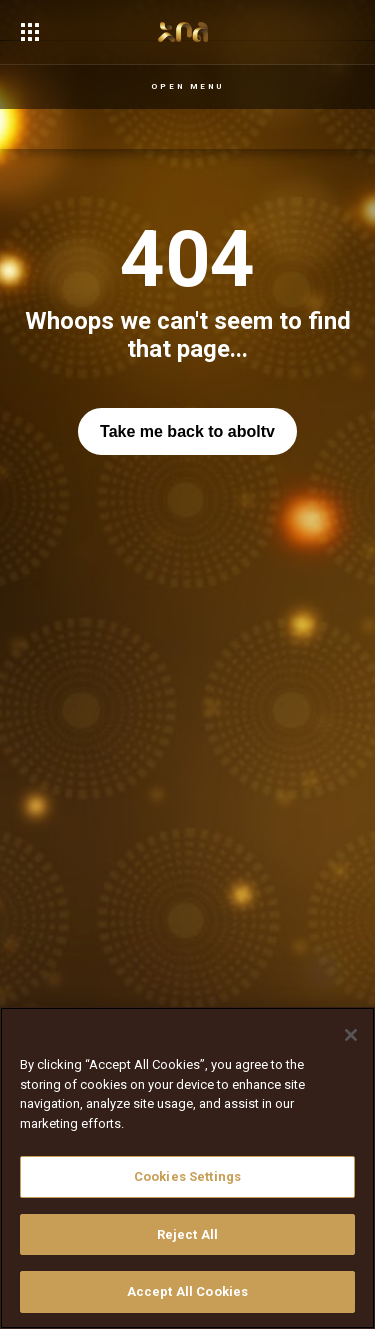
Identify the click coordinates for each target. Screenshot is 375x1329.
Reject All (187, 1234)
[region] (187, 1168)
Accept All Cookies (187, 1291)
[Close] (351, 1035)
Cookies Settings (187, 1176)
